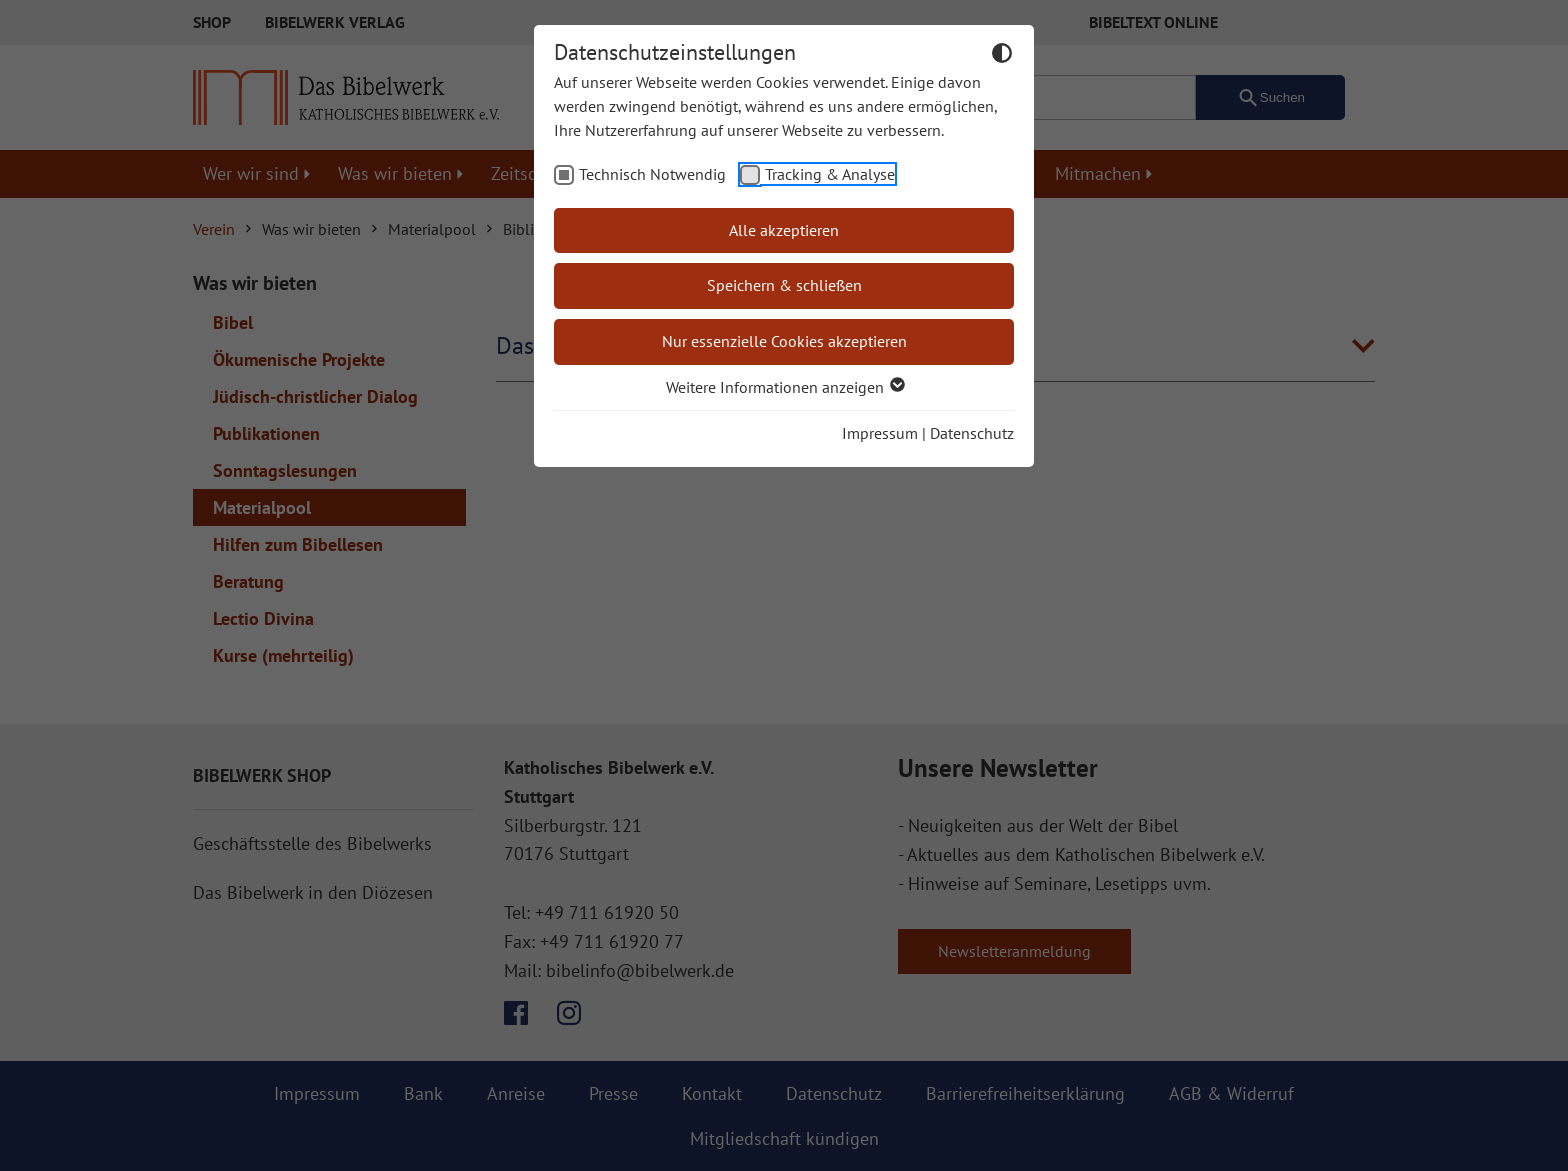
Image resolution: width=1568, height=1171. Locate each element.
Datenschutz (972, 433)
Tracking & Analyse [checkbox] (830, 174)
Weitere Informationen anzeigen (784, 387)
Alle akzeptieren (784, 230)
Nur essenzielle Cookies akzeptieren (784, 341)
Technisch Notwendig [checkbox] (652, 174)
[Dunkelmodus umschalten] (1002, 56)
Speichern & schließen (784, 285)
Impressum (880, 433)
